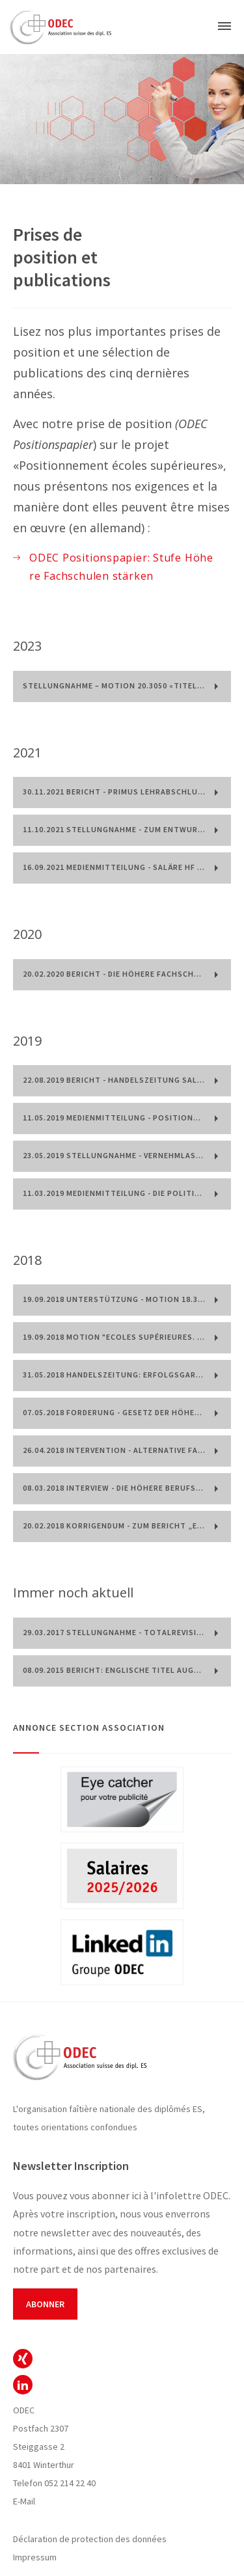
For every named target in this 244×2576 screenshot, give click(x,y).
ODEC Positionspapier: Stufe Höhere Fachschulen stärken (121, 566)
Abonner (45, 2304)
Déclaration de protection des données (90, 2539)
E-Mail (24, 2501)
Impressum (35, 2557)
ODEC (23, 2358)
